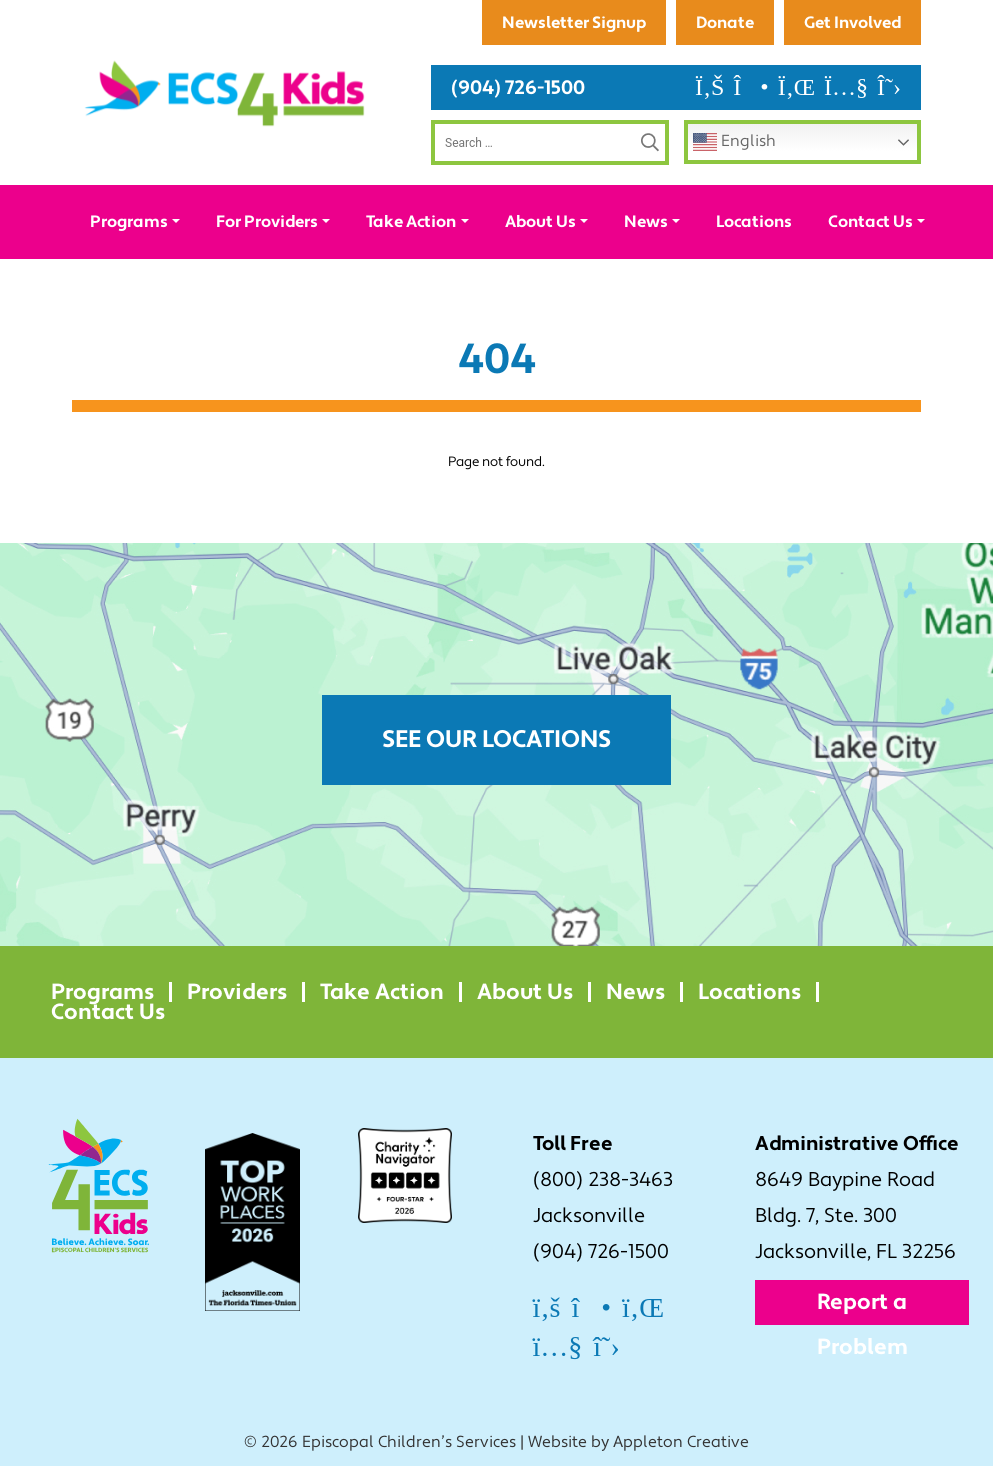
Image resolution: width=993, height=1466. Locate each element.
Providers (237, 992)
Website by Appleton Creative (638, 1442)
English (734, 142)
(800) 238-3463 (603, 1180)
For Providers (267, 221)
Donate (725, 22)
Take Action (411, 221)
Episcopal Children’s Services (409, 1442)
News (646, 221)
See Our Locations (496, 739)
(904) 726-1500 (518, 87)
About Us (540, 221)
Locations (754, 221)
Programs (129, 221)
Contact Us (870, 221)
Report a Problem (862, 1306)
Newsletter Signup (574, 22)
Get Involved (852, 22)
